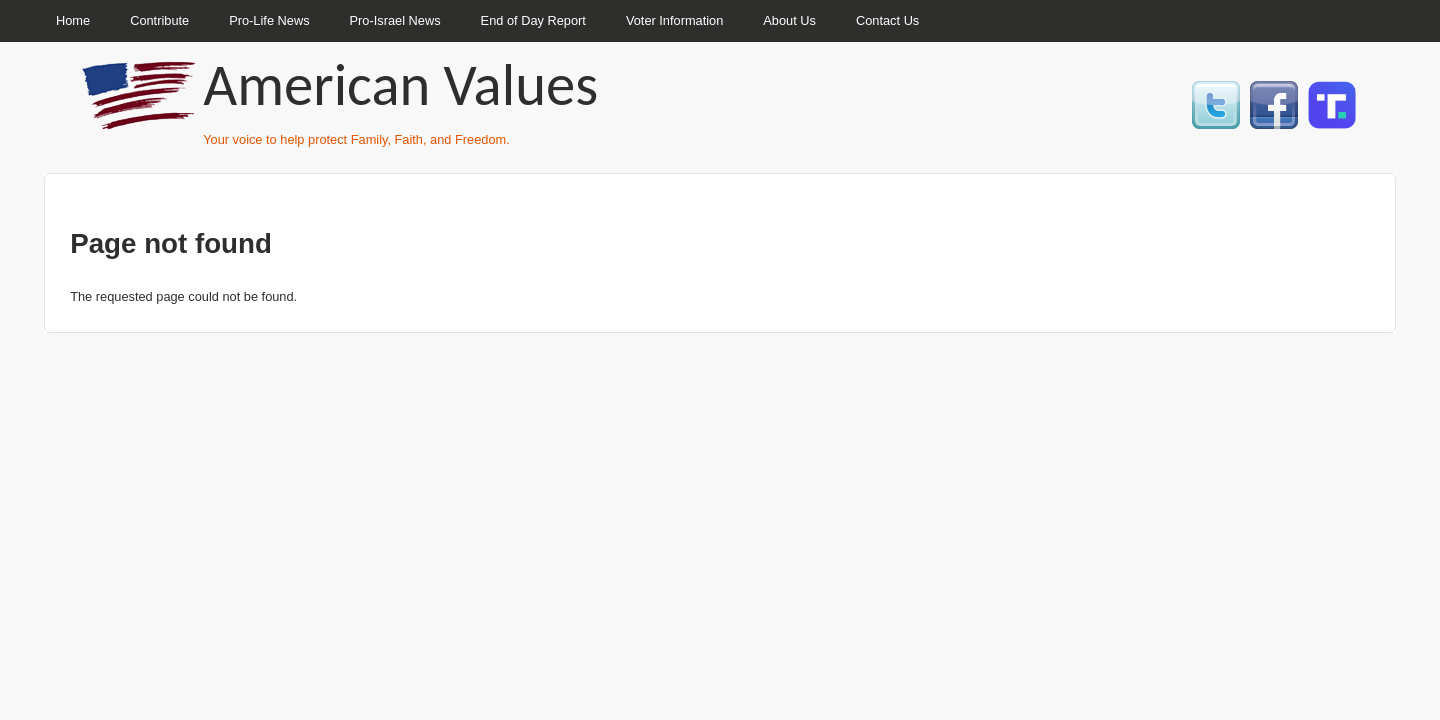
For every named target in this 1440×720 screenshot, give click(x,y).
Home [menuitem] (73, 20)
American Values (400, 85)
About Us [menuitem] (789, 20)
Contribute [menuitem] (159, 20)
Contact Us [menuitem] (887, 20)
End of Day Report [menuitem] (533, 20)
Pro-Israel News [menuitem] (395, 20)
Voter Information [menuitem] (674, 20)
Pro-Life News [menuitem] (269, 20)
